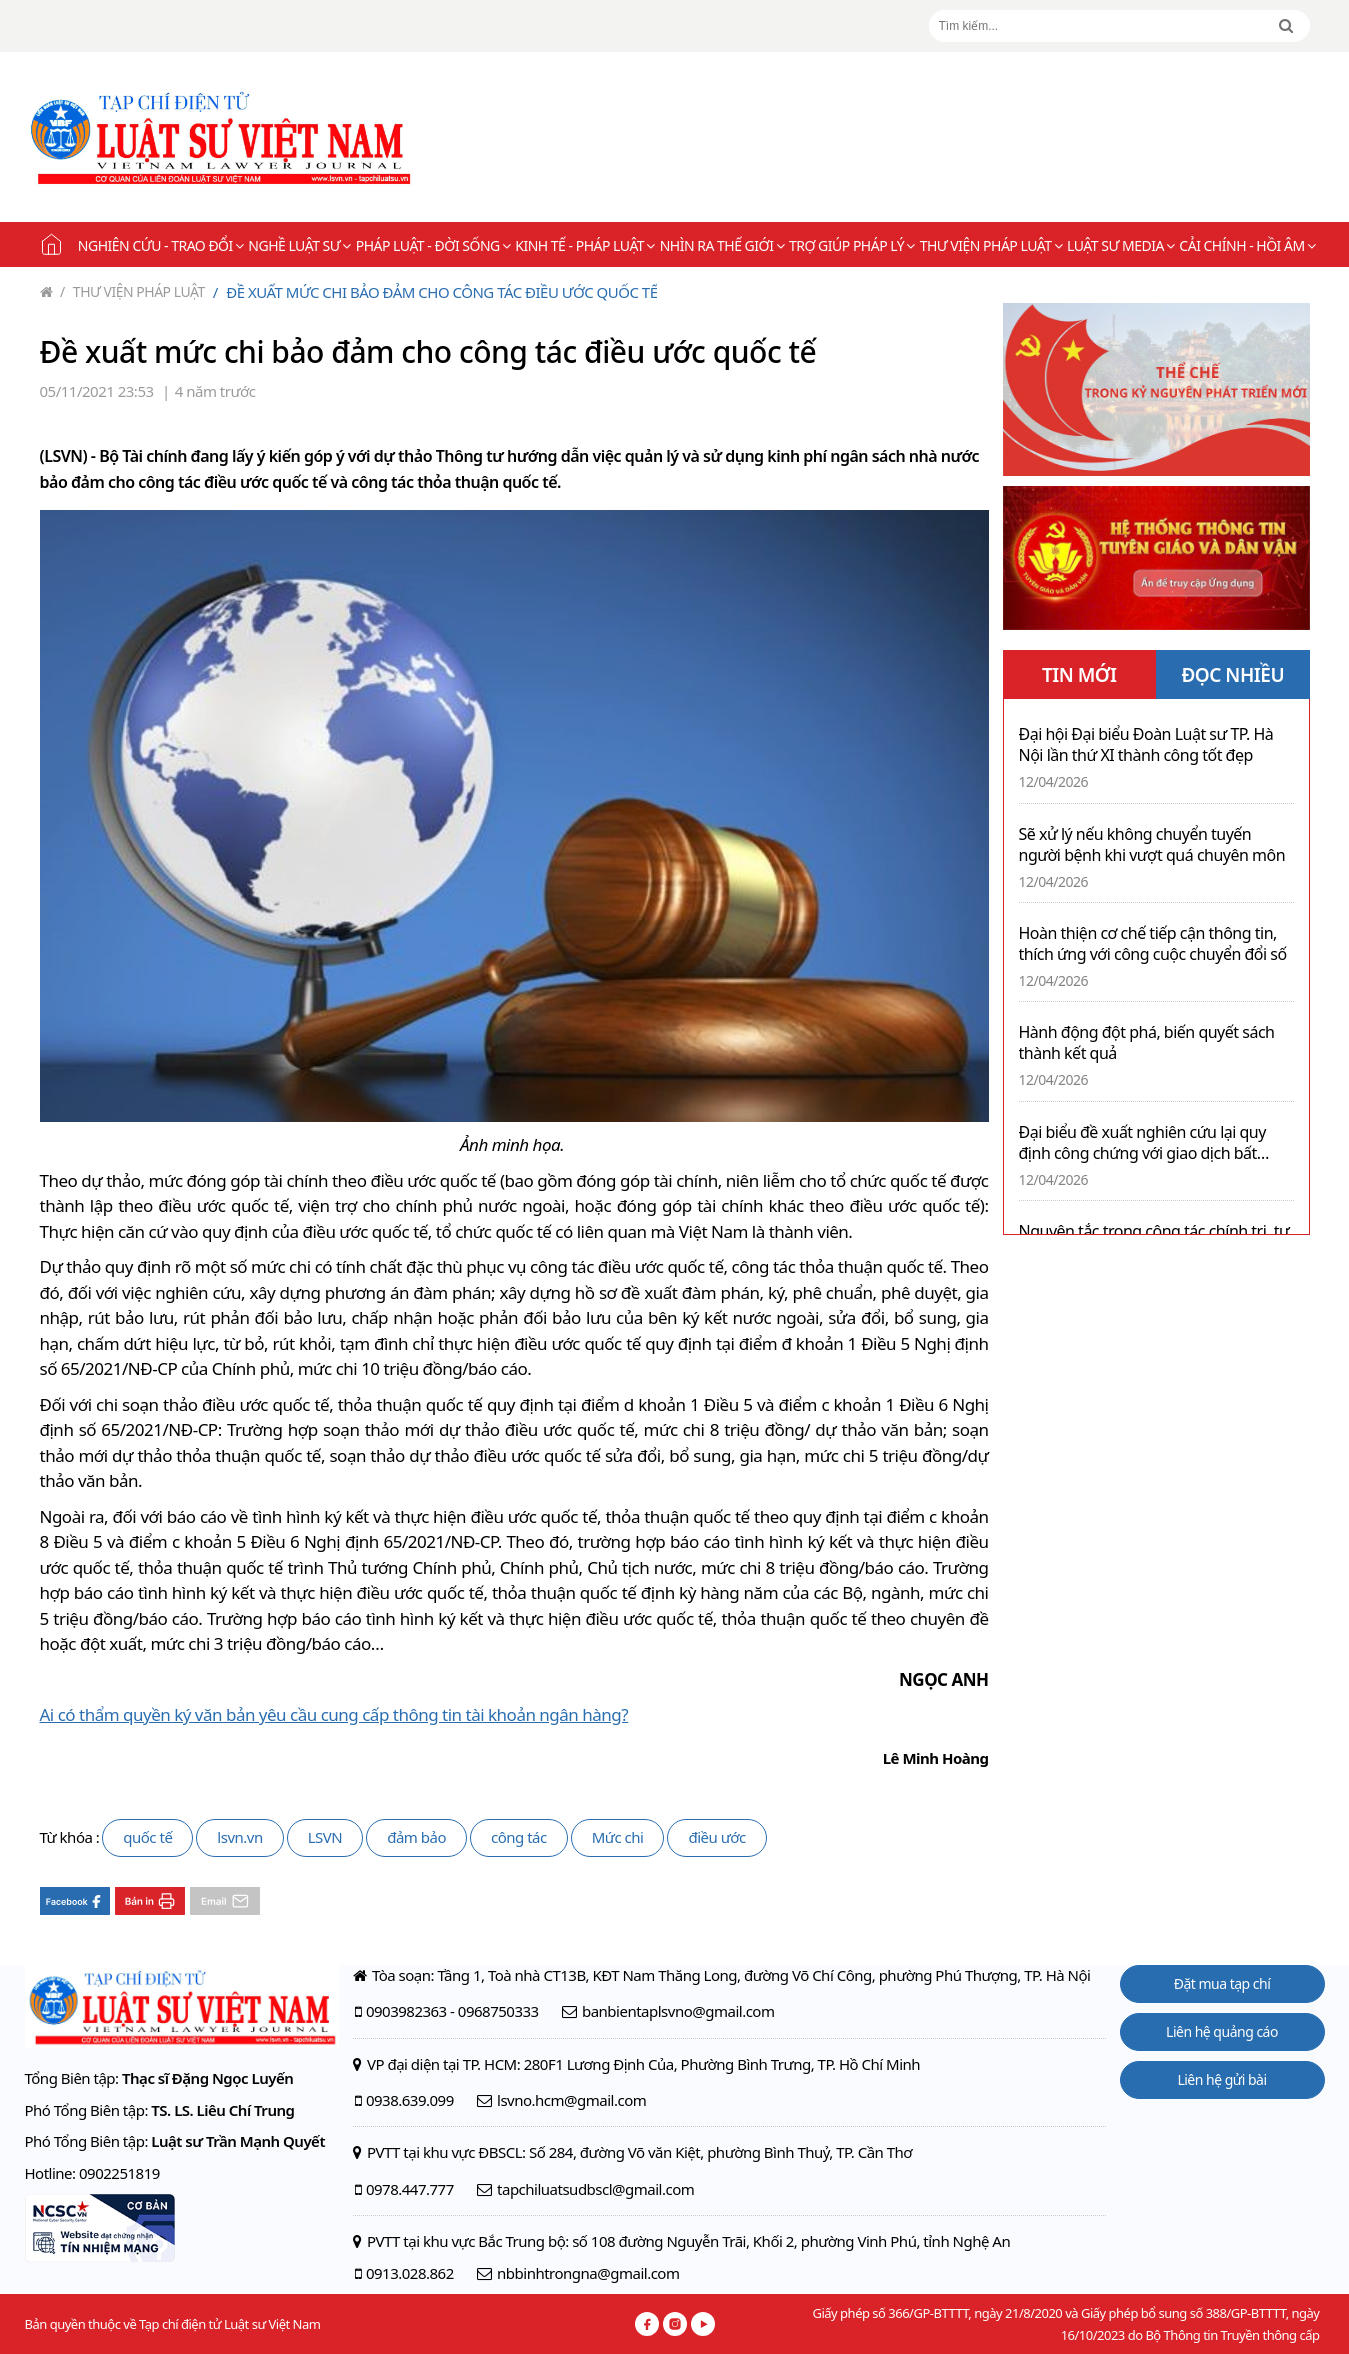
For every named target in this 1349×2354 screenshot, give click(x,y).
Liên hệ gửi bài (1221, 2079)
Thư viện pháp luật (991, 245)
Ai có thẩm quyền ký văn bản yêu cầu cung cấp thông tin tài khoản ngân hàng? (334, 1714)
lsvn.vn (239, 1837)
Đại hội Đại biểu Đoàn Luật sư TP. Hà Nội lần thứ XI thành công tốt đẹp (1146, 745)
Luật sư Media (1120, 245)
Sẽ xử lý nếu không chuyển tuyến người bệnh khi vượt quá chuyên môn (1152, 845)
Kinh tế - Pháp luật (584, 245)
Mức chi (618, 1837)
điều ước (716, 1837)
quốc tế (147, 1837)
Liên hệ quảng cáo (1222, 2031)
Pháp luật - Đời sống (433, 245)
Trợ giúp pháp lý (852, 245)
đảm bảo (416, 1837)
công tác (519, 1837)
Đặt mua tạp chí (1222, 1983)
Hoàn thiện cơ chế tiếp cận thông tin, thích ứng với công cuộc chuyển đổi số (1153, 944)
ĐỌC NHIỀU (1232, 675)
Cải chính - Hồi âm (1247, 245)
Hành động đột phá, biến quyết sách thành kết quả (1147, 1043)
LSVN (325, 1837)
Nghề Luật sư (299, 245)
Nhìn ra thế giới (722, 245)
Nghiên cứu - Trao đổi (160, 245)
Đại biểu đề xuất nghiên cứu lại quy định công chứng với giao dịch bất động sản (1142, 1143)
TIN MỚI (1079, 675)
